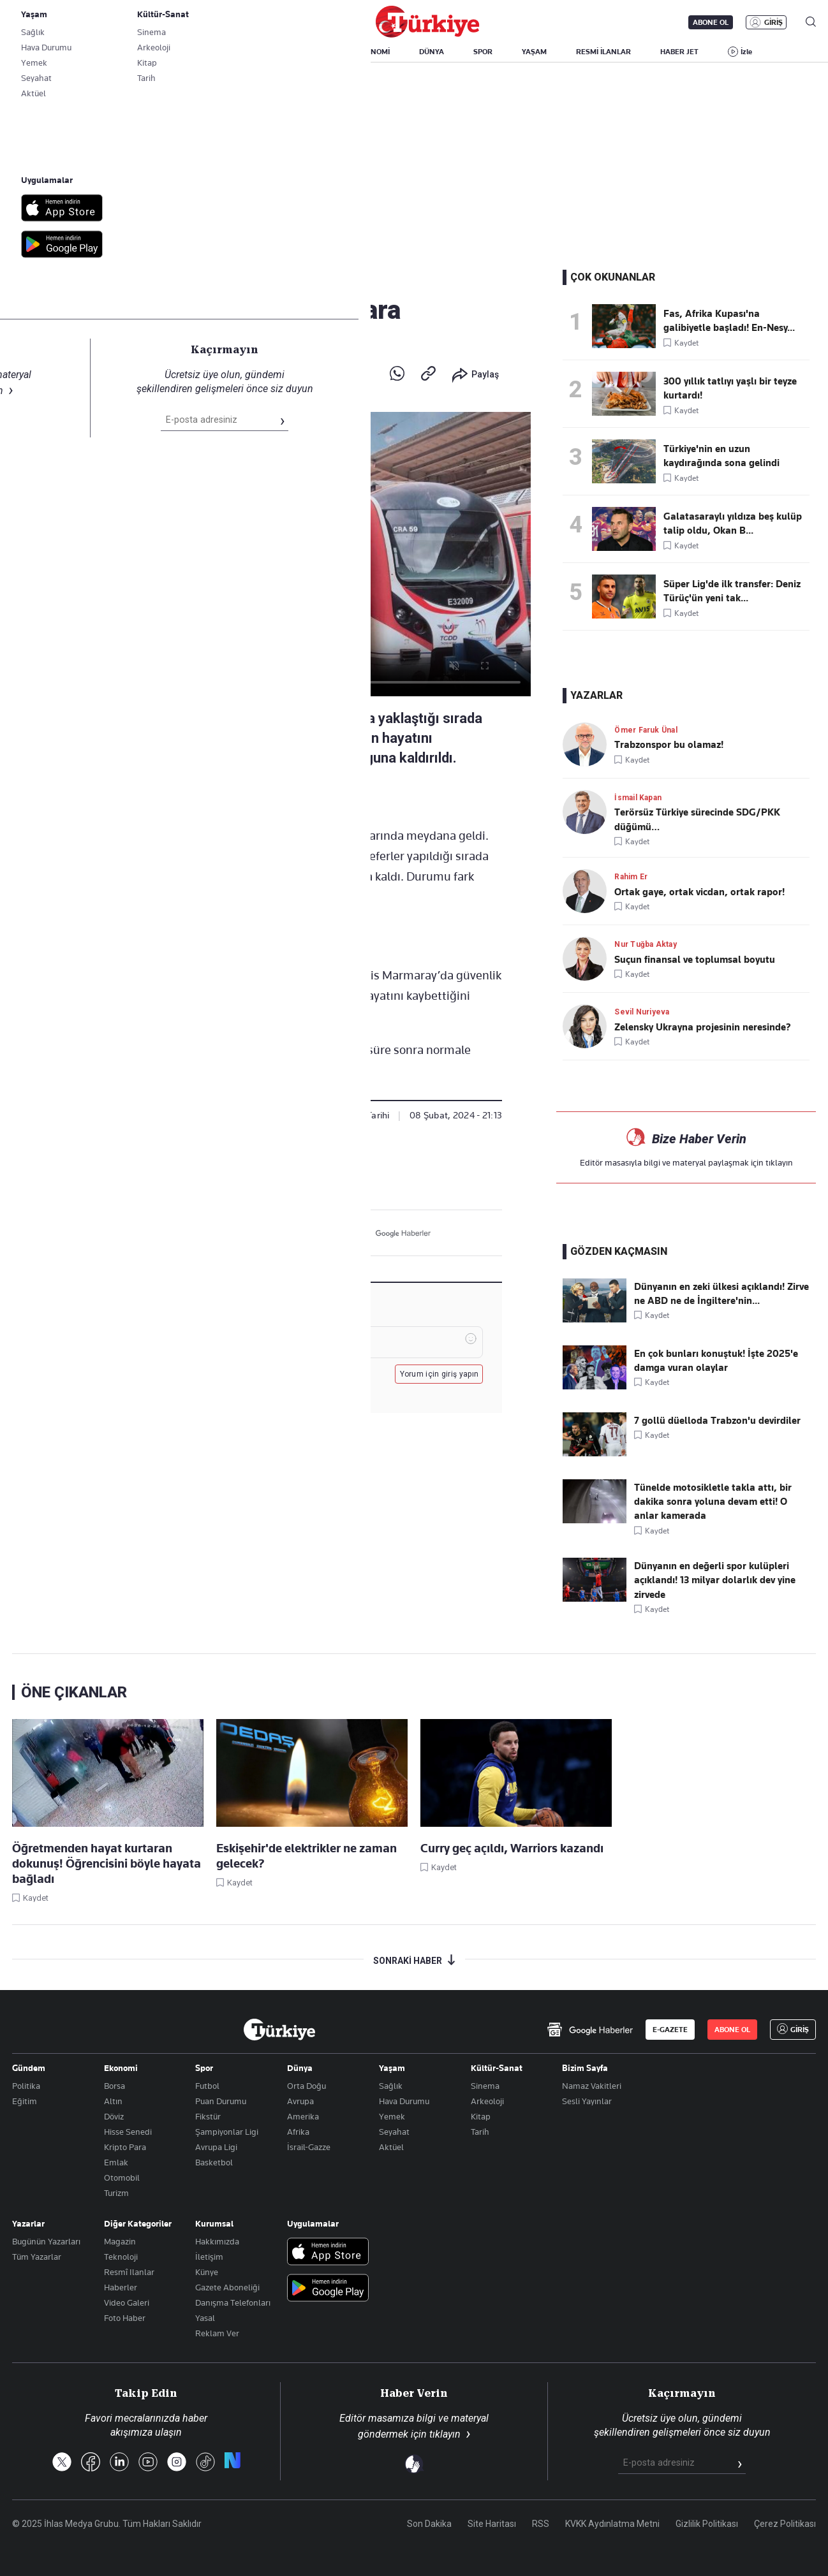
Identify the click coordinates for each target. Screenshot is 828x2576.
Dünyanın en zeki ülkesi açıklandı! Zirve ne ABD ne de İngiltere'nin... (721, 1293)
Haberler (120, 2287)
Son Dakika (429, 2523)
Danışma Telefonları (232, 2302)
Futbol (207, 2086)
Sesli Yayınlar (587, 2101)
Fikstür (208, 2116)
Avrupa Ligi (216, 2147)
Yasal (205, 2318)
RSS (540, 2523)
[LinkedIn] (311, 1233)
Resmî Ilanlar (129, 2272)
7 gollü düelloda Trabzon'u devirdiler (717, 1420)
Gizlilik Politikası (707, 2523)
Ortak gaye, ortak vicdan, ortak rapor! (699, 892)
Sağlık (391, 2086)
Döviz (114, 2116)
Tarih (480, 2131)
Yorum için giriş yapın (439, 1374)
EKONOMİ (373, 51)
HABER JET (679, 51)
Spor (204, 2068)
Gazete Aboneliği (156, 22)
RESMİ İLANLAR (603, 51)
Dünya (300, 2068)
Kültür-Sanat (496, 2068)
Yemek (392, 2116)
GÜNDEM (249, 51)
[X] (252, 1233)
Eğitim (24, 2101)
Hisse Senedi (128, 2131)
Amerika (303, 2116)
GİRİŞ (773, 22)
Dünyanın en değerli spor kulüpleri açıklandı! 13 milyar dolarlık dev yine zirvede (714, 1580)
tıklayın (779, 1162)
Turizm (116, 2193)
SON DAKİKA (42, 51)
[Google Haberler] (393, 1232)
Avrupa (300, 2101)
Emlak (116, 2162)
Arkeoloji (487, 2101)
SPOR (482, 51)
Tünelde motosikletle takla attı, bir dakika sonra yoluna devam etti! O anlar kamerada (713, 1502)
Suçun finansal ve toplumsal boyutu (694, 959)
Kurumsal (214, 2223)
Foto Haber (124, 2318)
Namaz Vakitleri (591, 2086)
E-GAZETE (670, 2029)
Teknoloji (121, 2256)
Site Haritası (492, 2523)
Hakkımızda (217, 2241)
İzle (746, 51)
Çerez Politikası (785, 2523)
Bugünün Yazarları (46, 2241)
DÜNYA (431, 51)
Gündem (73, 279)
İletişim (209, 2256)
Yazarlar (28, 2223)
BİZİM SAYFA (182, 51)
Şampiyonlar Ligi (226, 2131)
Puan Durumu (220, 2101)
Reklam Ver (217, 2333)
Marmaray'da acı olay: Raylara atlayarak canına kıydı (234, 253)
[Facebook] (282, 1233)
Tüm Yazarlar (36, 2256)
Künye (206, 2272)
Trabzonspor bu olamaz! (668, 744)
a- (294, 797)
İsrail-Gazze (308, 2147)
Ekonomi (121, 2068)
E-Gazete (77, 22)
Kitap (481, 2116)
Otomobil (122, 2177)
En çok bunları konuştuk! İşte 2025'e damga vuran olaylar (716, 1360)
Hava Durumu (404, 2101)
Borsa (114, 2086)
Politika (26, 2086)
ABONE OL (710, 22)
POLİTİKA (311, 51)
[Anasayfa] (279, 2029)
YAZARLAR (112, 51)
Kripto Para (125, 2147)
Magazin (120, 2241)
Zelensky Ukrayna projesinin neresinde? (702, 1027)
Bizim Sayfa (585, 2068)
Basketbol (214, 2162)
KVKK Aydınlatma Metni (612, 2523)
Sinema (485, 2086)
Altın (113, 2101)
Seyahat (394, 2131)
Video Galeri (126, 2302)
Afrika (298, 2131)
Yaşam (392, 2068)
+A (320, 797)
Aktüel (391, 2147)
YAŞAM (534, 51)
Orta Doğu (306, 2086)
